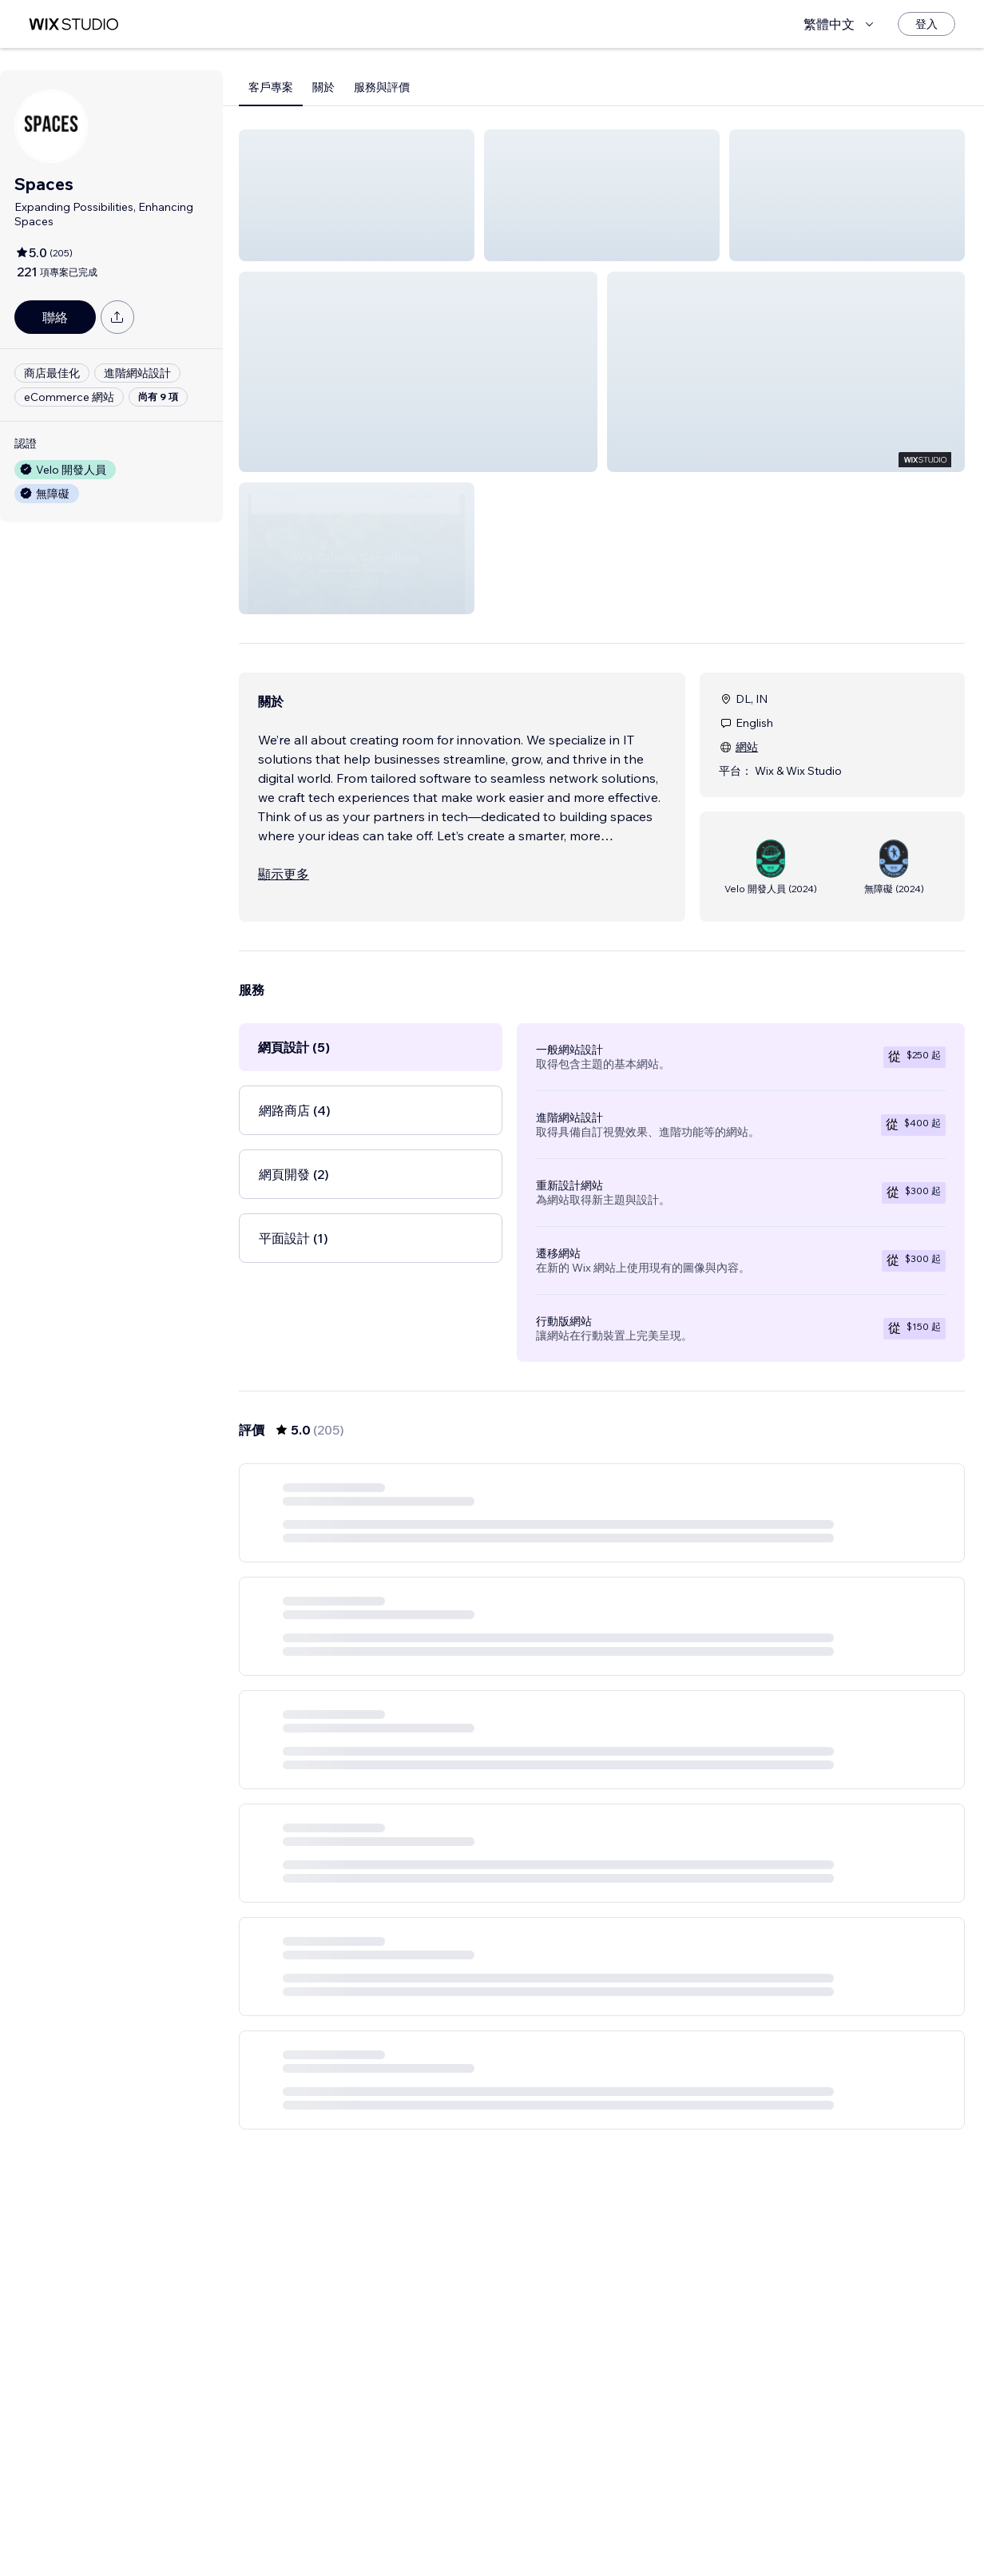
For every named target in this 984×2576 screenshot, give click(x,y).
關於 (323, 87)
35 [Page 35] (688, 2532)
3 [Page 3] (573, 2532)
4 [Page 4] (601, 2532)
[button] (356, 195)
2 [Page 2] (545, 2532)
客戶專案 (270, 87)
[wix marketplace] (73, 24)
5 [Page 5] (631, 2532)
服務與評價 (382, 87)
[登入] (926, 24)
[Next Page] (717, 2532)
